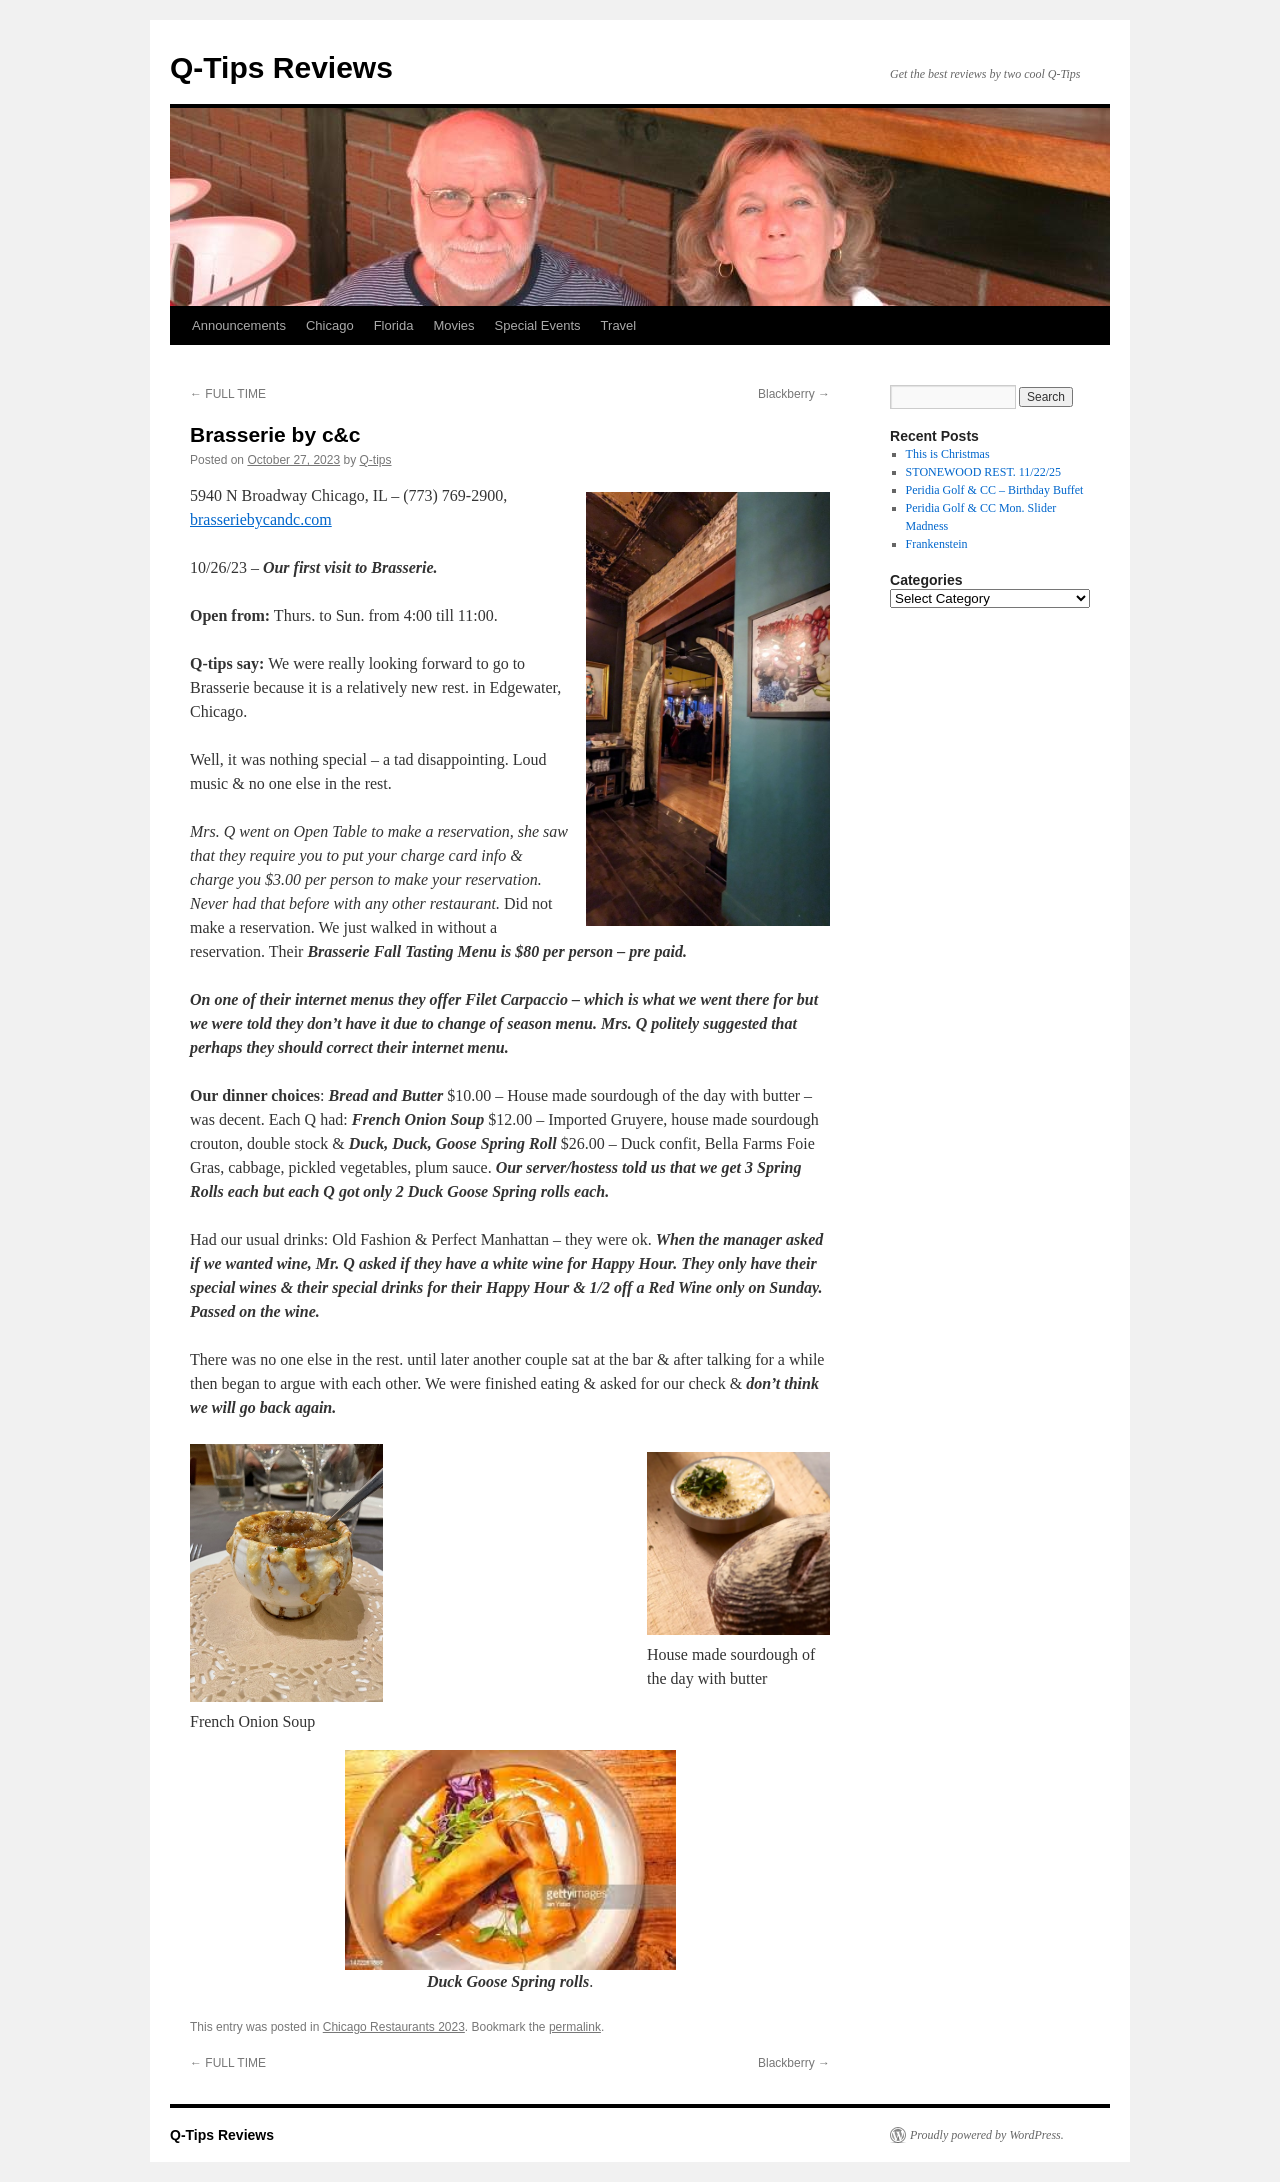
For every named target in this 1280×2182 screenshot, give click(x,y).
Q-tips (376, 460)
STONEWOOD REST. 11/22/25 (983, 472)
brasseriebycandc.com (261, 519)
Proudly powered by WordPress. (987, 2135)
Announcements (239, 325)
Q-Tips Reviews (281, 67)
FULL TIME (228, 394)
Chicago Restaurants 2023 (394, 2027)
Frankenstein (937, 544)
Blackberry (794, 394)
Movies (453, 325)
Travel (619, 325)
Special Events (538, 325)
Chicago (330, 325)
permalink (575, 2027)
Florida (394, 325)
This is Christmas (948, 454)
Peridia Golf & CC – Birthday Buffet (995, 490)
